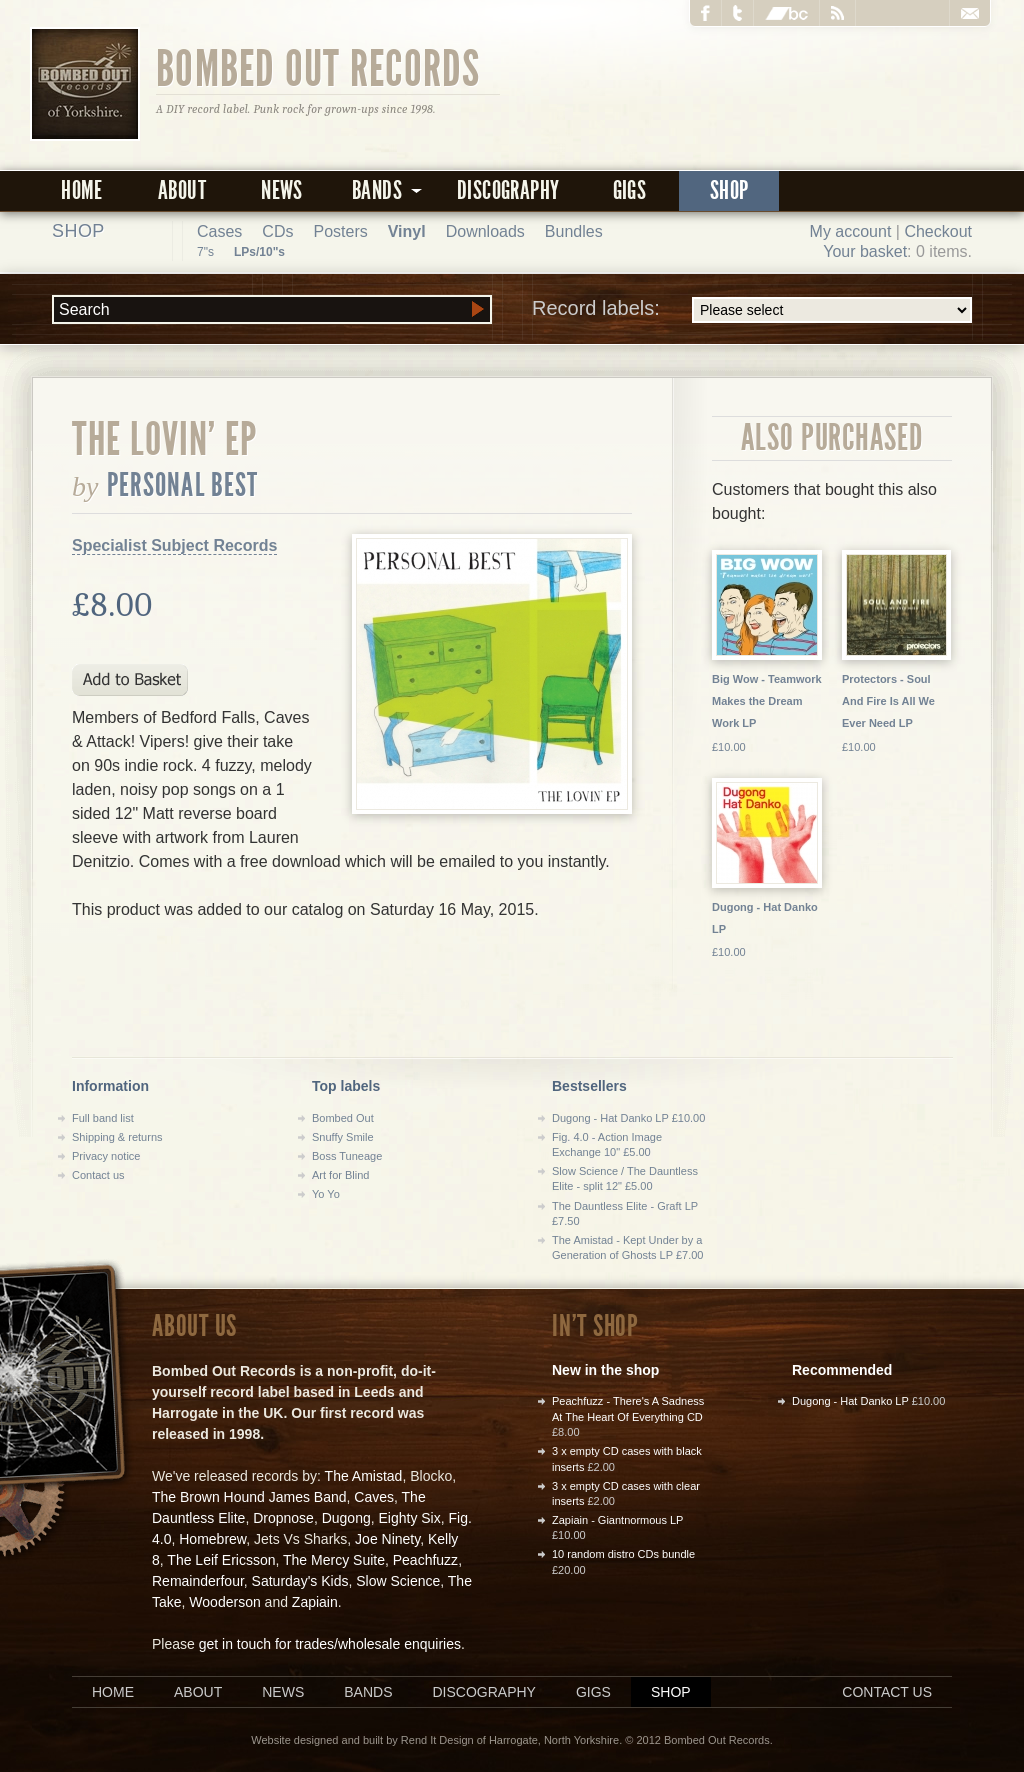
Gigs (630, 190)
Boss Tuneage (347, 1156)
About (182, 190)
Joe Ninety (387, 1539)
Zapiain (315, 1602)
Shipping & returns (117, 1137)
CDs (277, 231)
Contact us (98, 1175)
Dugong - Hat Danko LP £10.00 (628, 1118)
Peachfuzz (425, 1560)
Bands (368, 1692)
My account (851, 231)
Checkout (938, 231)
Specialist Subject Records (174, 545)
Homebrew (212, 1539)
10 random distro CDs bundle (623, 1554)
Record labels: (752, 310)
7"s (205, 252)
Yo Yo (326, 1194)
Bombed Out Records (318, 67)
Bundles (574, 231)
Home (82, 190)
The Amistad (364, 1476)
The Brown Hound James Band (249, 1497)
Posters (340, 231)
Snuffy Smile (343, 1137)
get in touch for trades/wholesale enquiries (330, 1644)
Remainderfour (198, 1581)
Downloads (485, 231)
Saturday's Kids (300, 1581)
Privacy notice (106, 1156)
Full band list (103, 1118)
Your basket (865, 251)
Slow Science (398, 1581)
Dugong (346, 1518)
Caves (374, 1497)
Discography (508, 190)
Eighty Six (409, 1518)
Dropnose (283, 1518)
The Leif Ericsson (221, 1560)
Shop (729, 190)
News (282, 190)
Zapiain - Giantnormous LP (617, 1520)
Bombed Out (343, 1118)
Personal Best (183, 485)
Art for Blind (340, 1175)
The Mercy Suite (334, 1560)
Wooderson (224, 1602)
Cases (219, 231)
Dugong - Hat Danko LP (850, 1401)
